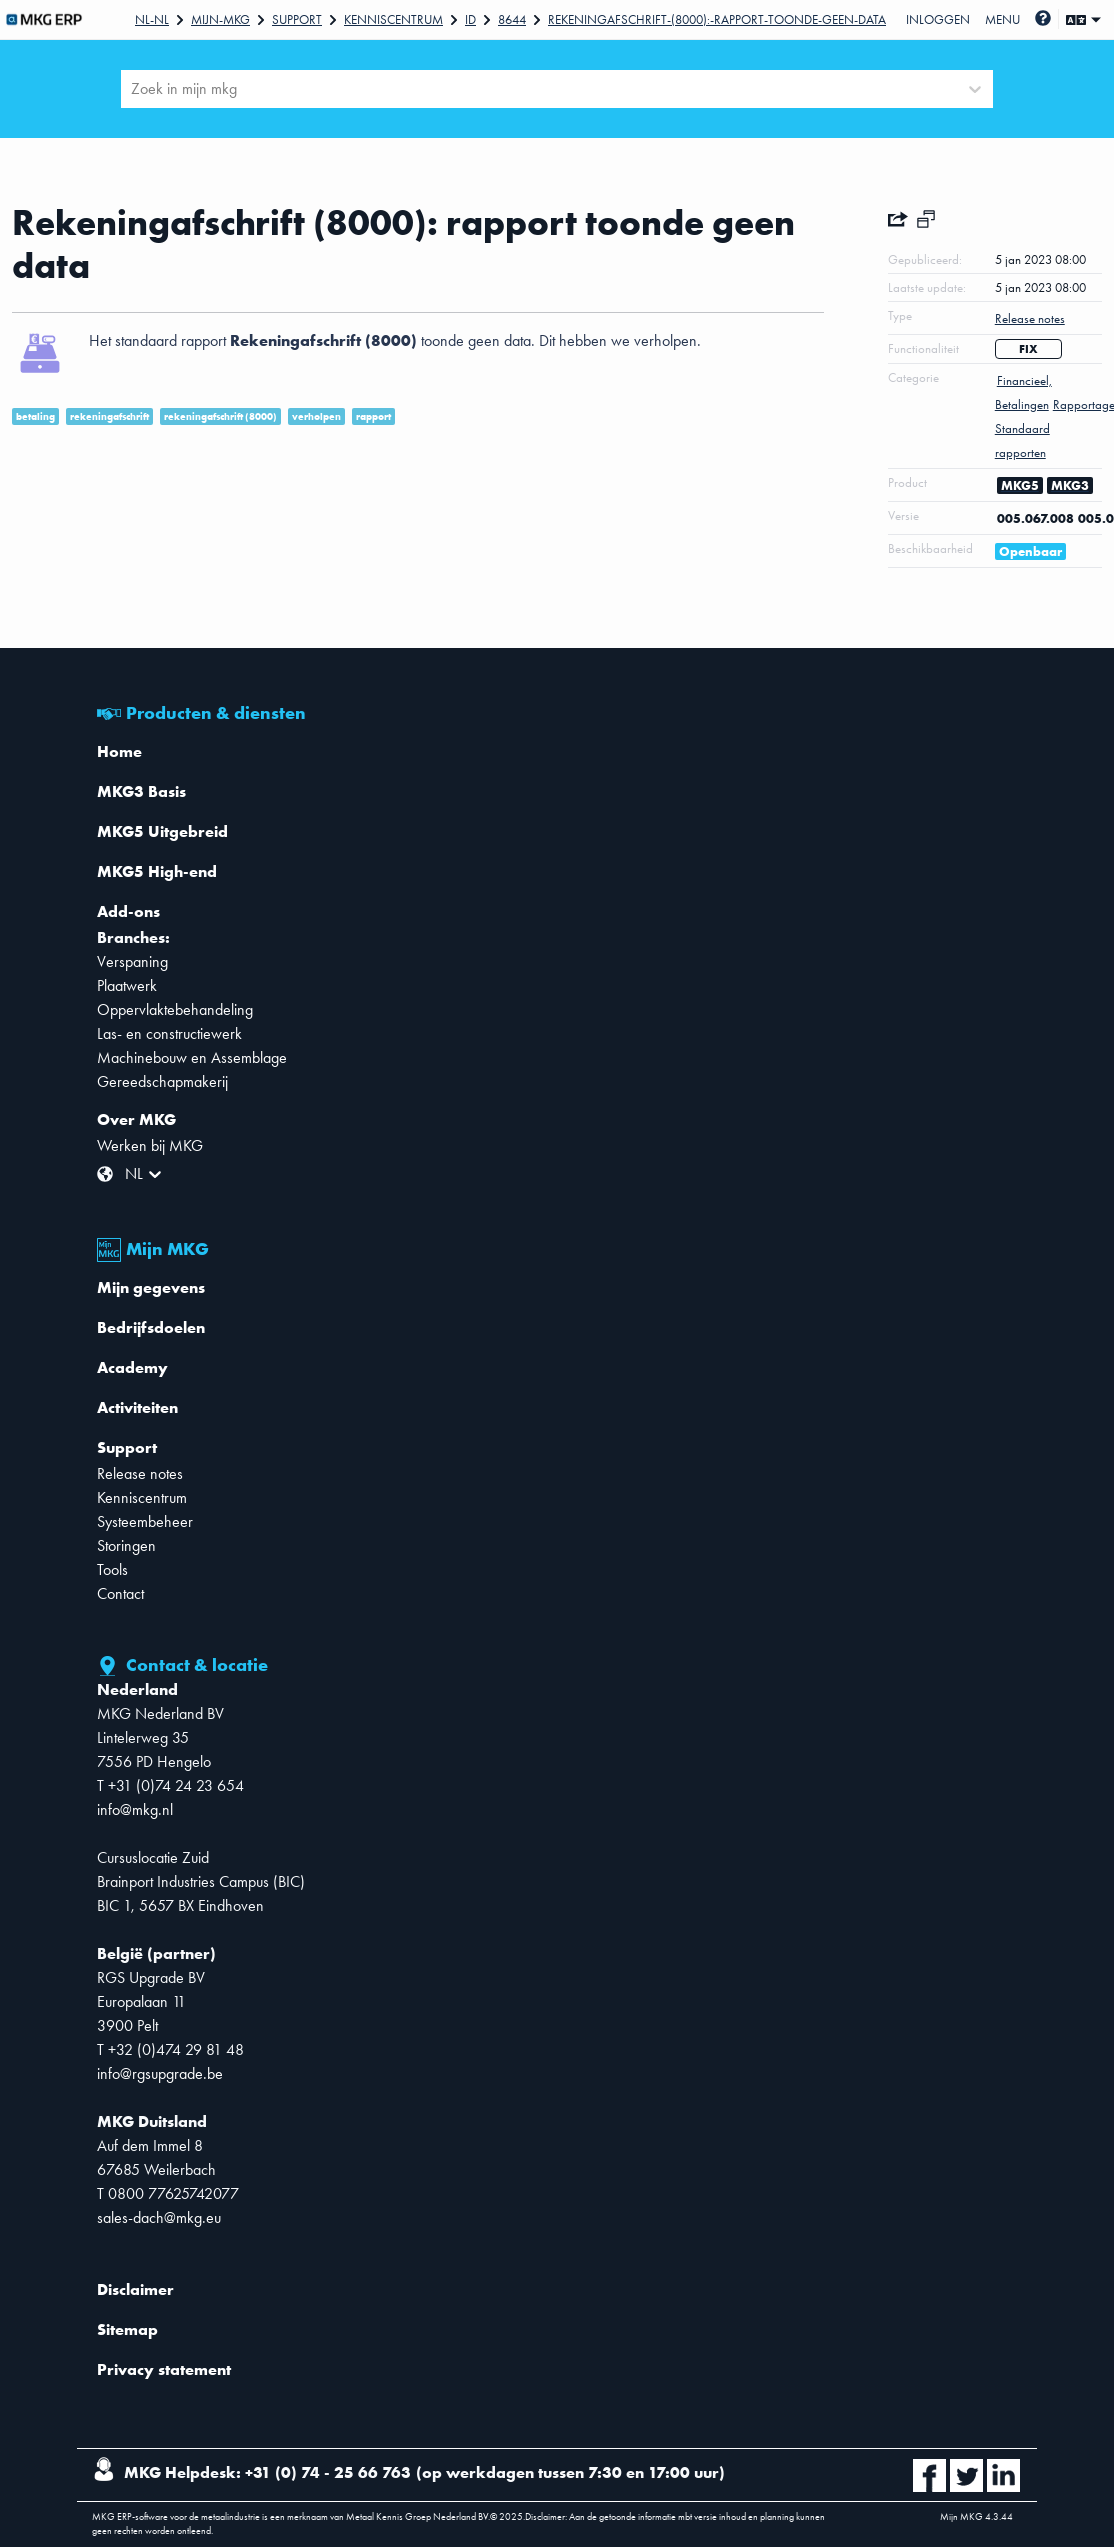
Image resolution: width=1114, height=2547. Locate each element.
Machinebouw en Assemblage (192, 1057)
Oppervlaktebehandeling (175, 1009)
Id (470, 19)
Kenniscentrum (393, 19)
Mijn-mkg (220, 19)
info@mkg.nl (135, 1809)
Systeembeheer (145, 1521)
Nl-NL (152, 19)
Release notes (140, 1473)
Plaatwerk (127, 985)
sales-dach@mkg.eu (159, 2217)
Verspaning (132, 961)
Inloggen (938, 19)
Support (297, 19)
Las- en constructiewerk (169, 1033)
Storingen (126, 1545)
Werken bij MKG (150, 1145)
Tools (112, 1569)
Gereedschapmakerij (162, 1081)
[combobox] (133, 89)
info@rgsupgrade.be (160, 2073)
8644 (512, 19)
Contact (120, 1593)
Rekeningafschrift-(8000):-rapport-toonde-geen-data (717, 19)
